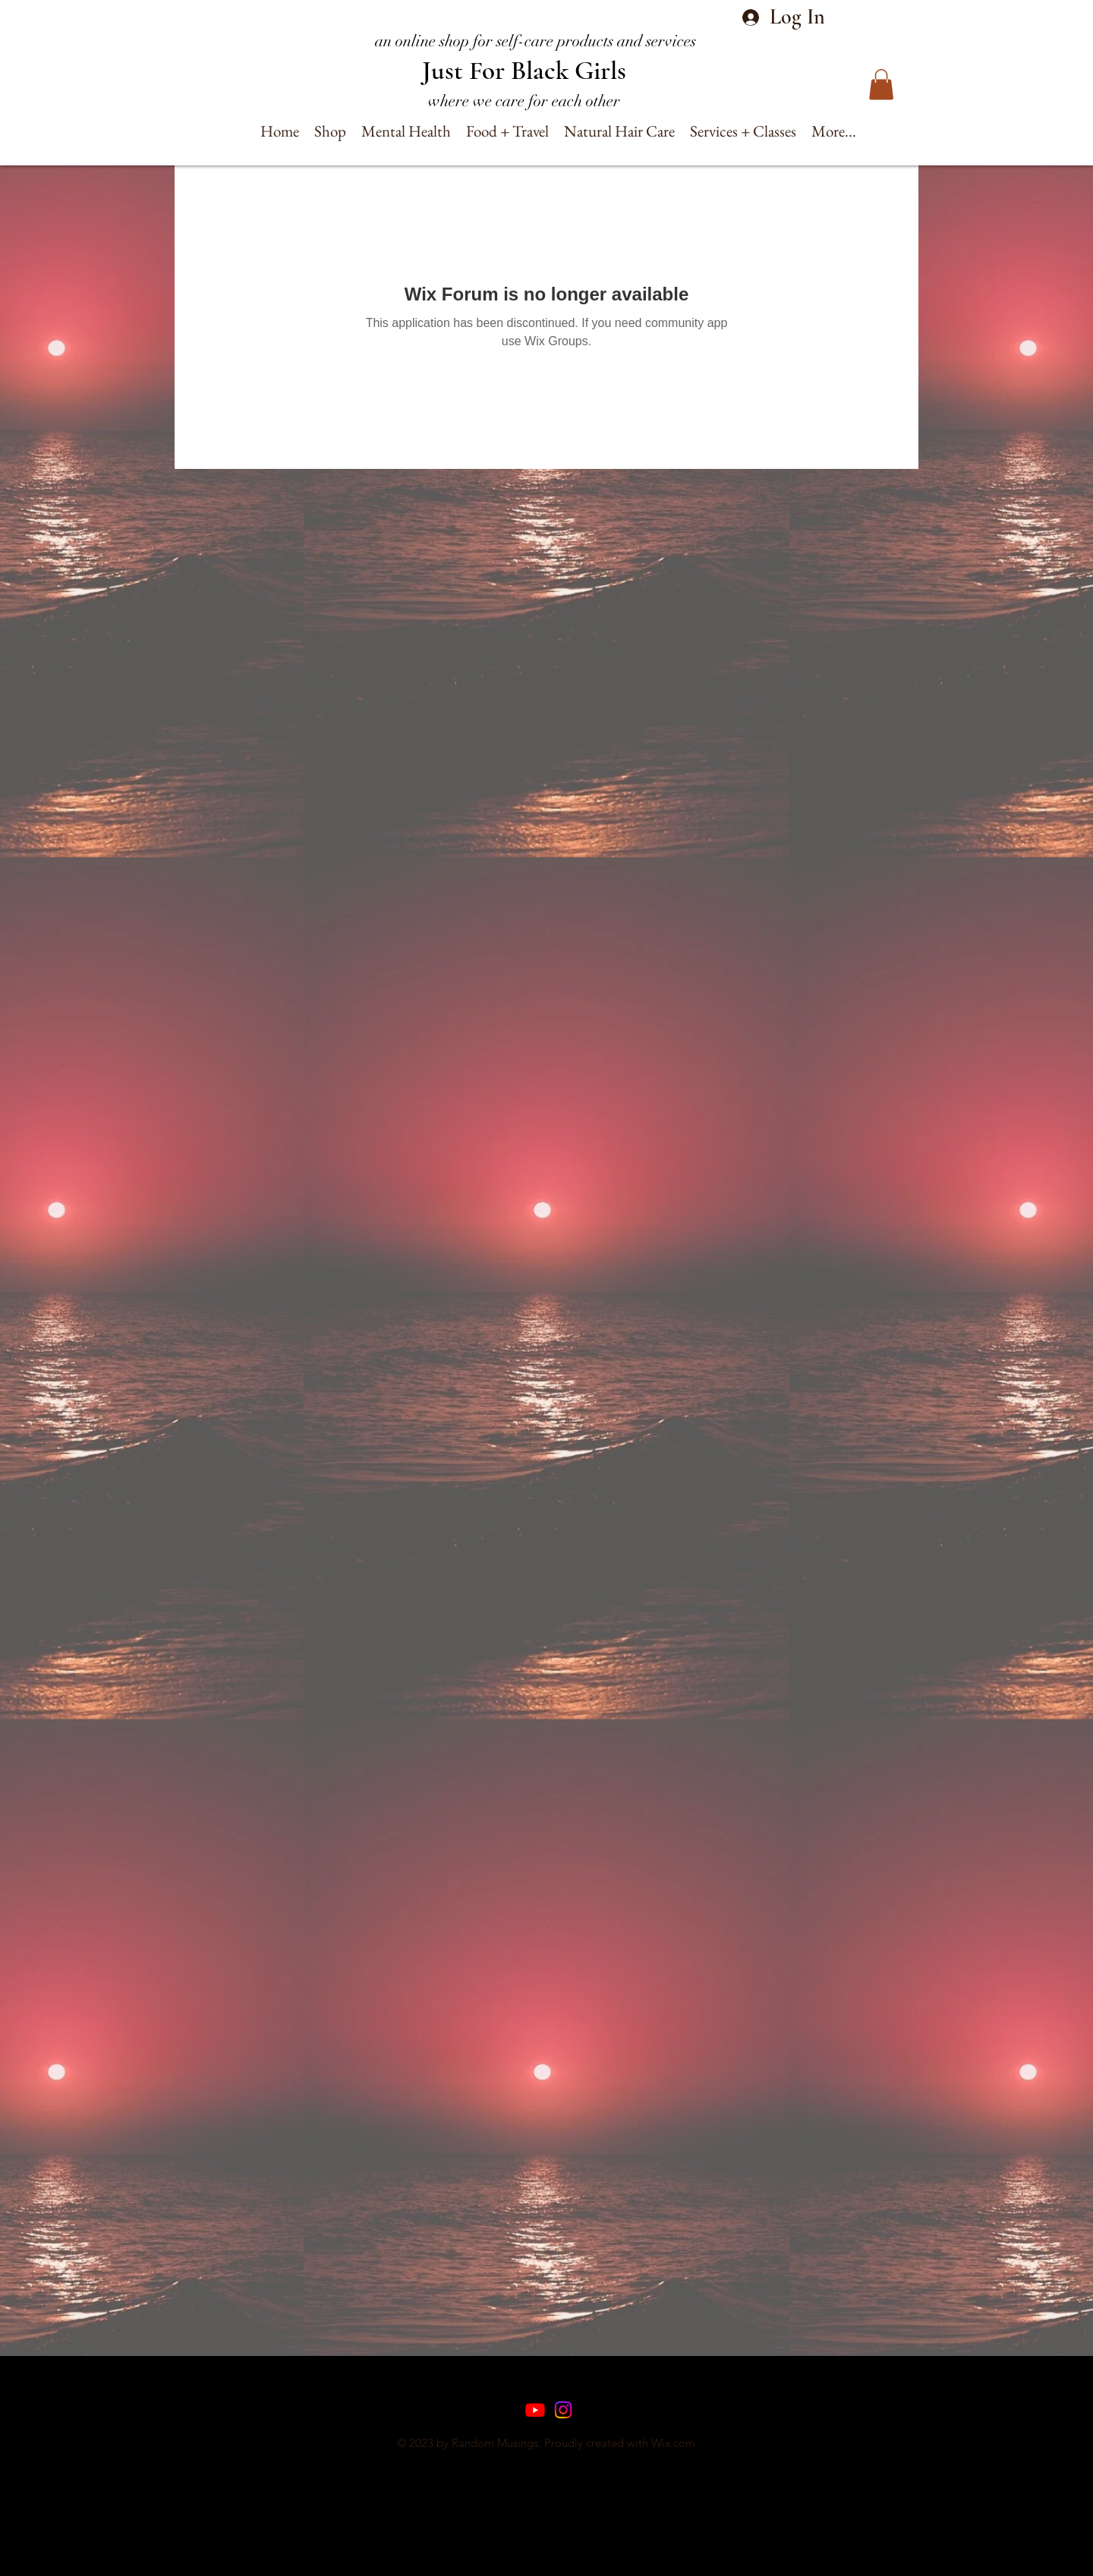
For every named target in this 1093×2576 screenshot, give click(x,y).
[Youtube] (535, 2409)
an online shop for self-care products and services (535, 41)
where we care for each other (524, 101)
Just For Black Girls (524, 70)
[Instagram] (563, 2409)
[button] (881, 84)
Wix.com (673, 2443)
